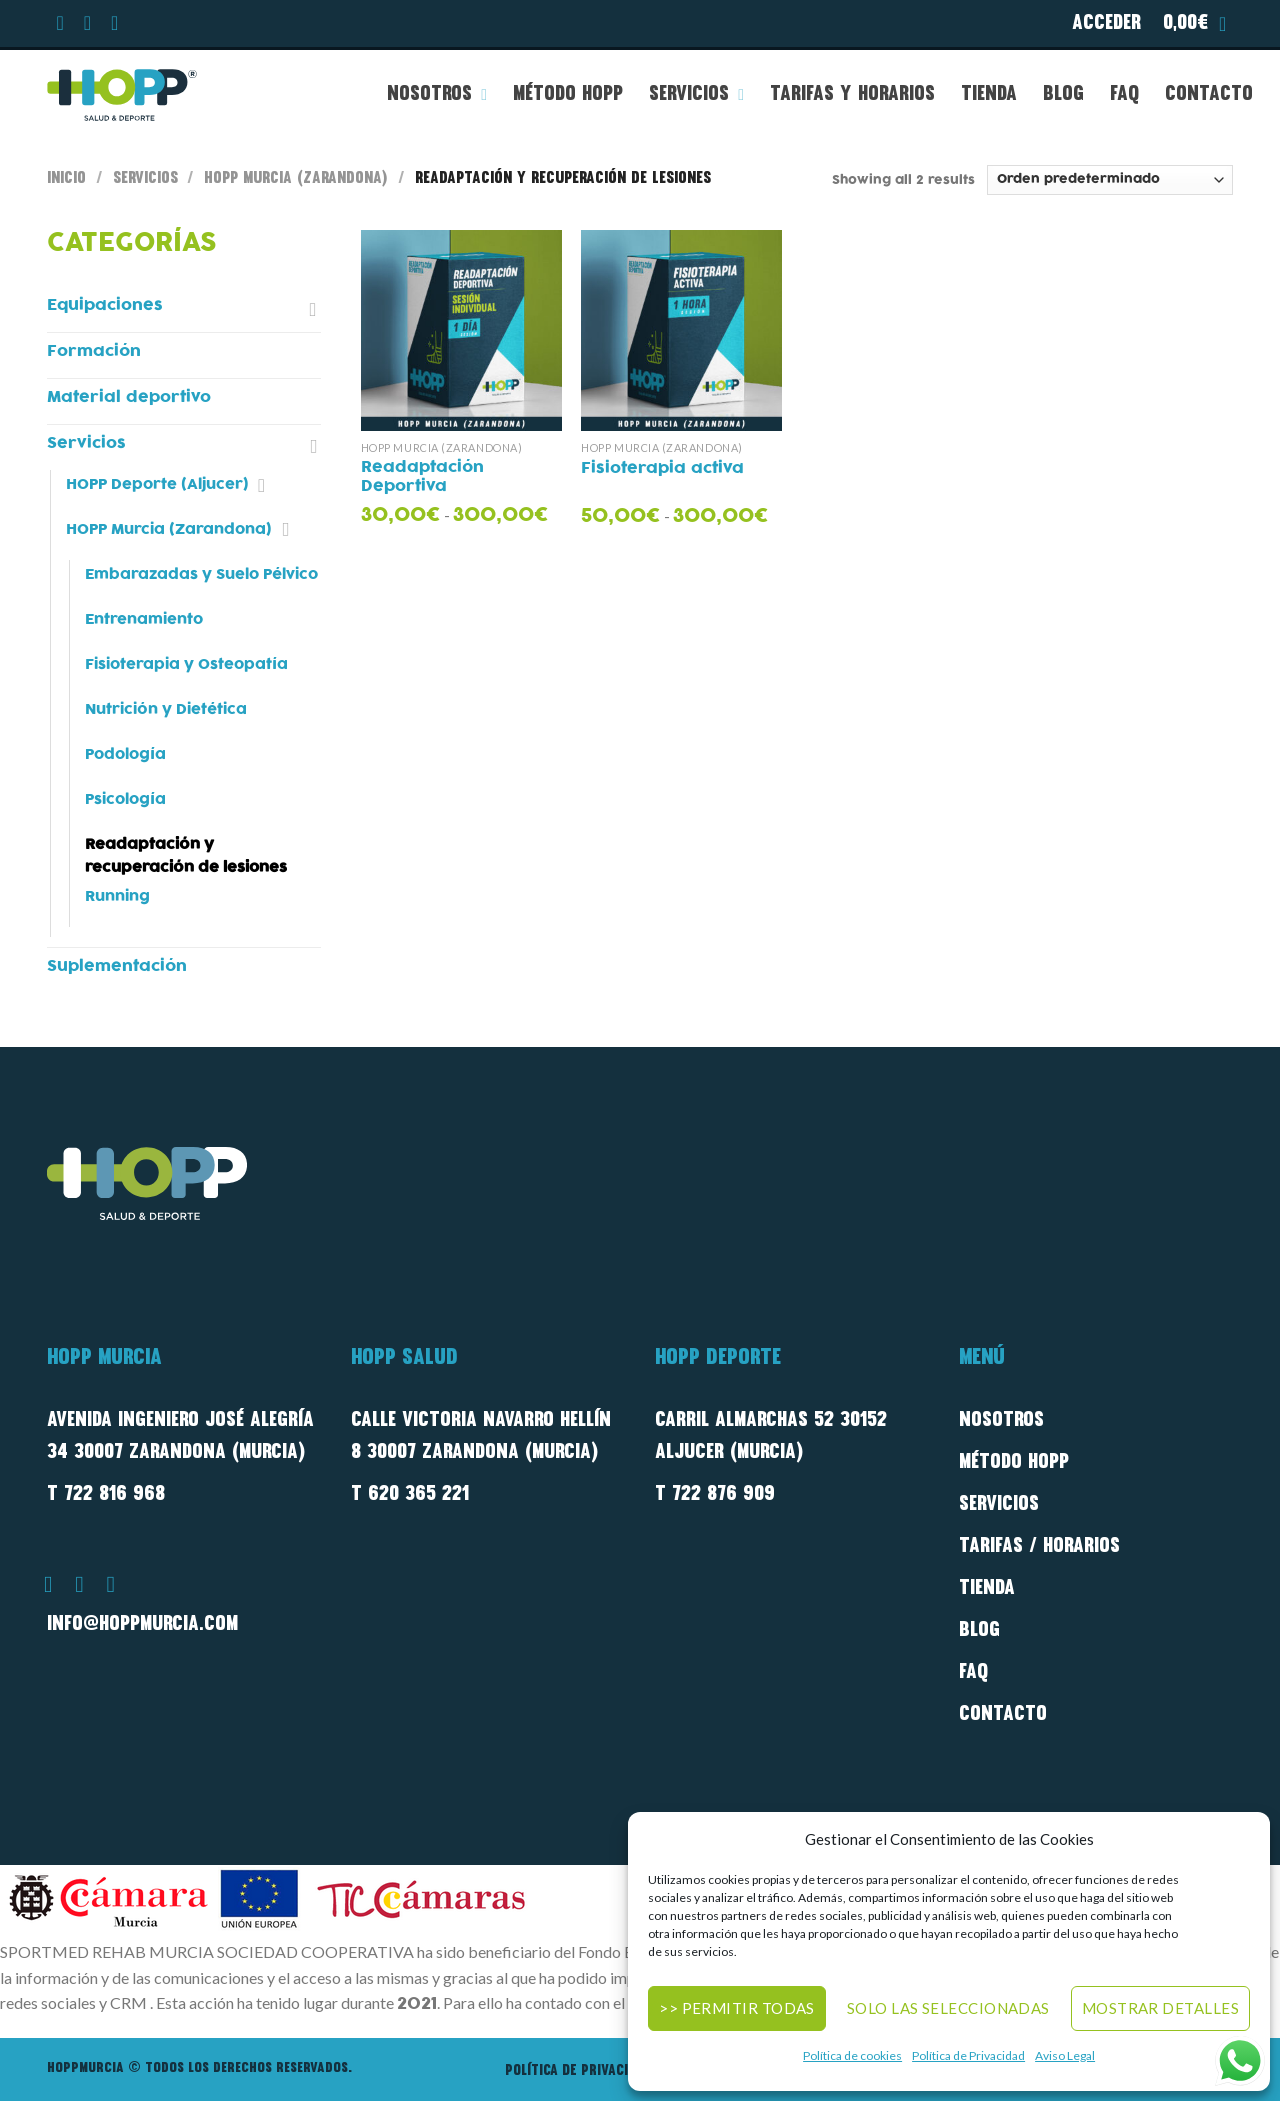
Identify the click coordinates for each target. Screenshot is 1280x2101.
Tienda (989, 95)
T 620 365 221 (410, 1495)
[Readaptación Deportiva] (461, 330)
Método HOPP (568, 95)
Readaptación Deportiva (422, 478)
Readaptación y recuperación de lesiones (186, 856)
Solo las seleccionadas (948, 2008)
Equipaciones (105, 305)
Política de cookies (852, 2055)
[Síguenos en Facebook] (61, 26)
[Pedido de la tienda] (1110, 179)
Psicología (125, 799)
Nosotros (437, 95)
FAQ (1124, 95)
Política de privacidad (578, 2071)
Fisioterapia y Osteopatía (186, 664)
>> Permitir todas (737, 2008)
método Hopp (1014, 1463)
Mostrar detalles (1160, 2008)
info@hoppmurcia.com (142, 1625)
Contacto (1209, 95)
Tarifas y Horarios (852, 95)
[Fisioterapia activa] (681, 330)
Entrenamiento (144, 619)
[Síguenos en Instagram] (88, 26)
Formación (94, 351)
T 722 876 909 (715, 1495)
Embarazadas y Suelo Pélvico (201, 574)
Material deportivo (129, 397)
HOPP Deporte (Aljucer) (157, 484)
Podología (125, 754)
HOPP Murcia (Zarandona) (296, 179)
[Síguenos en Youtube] (115, 26)
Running (117, 896)
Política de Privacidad (968, 2055)
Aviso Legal (1065, 2055)
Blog (1063, 95)
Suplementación (117, 966)
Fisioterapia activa (662, 469)
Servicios (696, 95)
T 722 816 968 (106, 1495)
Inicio (66, 179)
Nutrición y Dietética (166, 709)
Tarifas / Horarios (1039, 1547)
